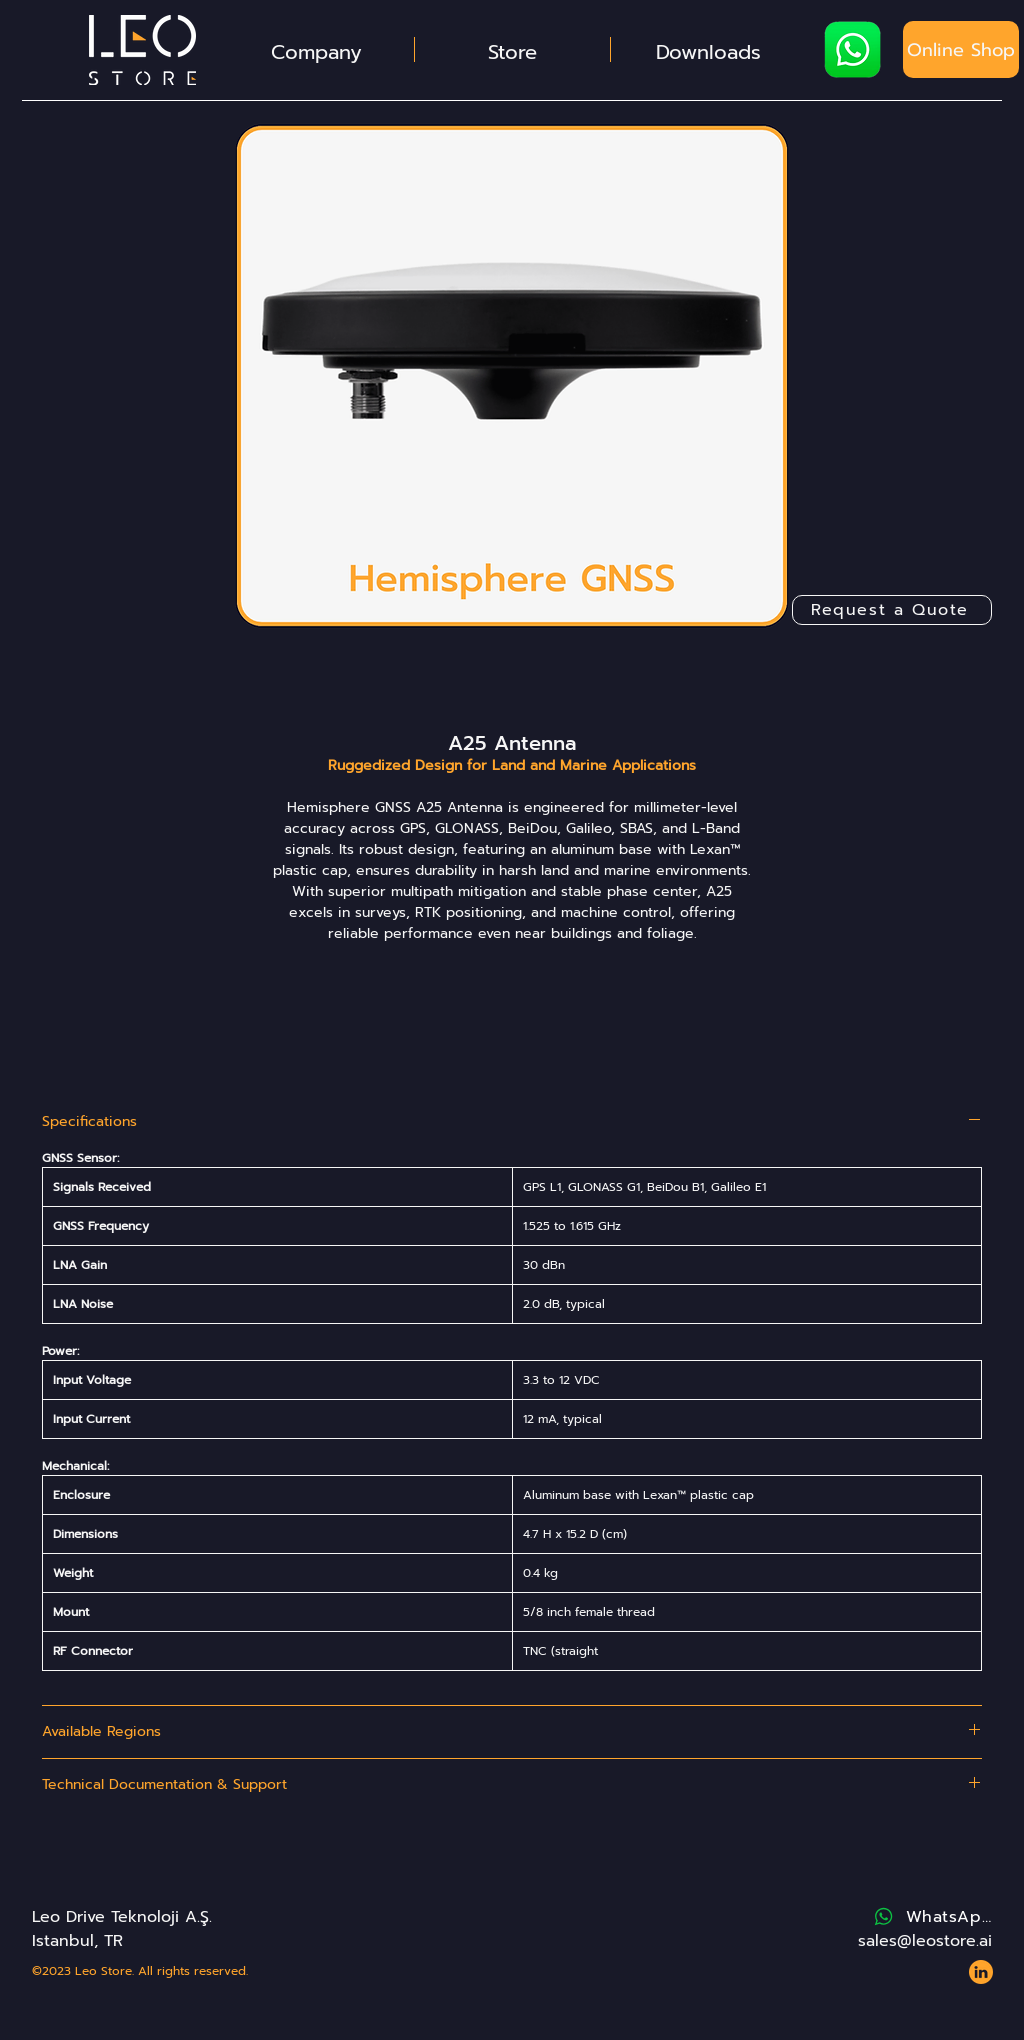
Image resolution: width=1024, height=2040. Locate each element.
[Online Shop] (961, 49)
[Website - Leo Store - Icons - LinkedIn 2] (981, 1972)
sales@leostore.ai (925, 1941)
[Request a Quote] (892, 610)
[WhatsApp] (931, 1917)
